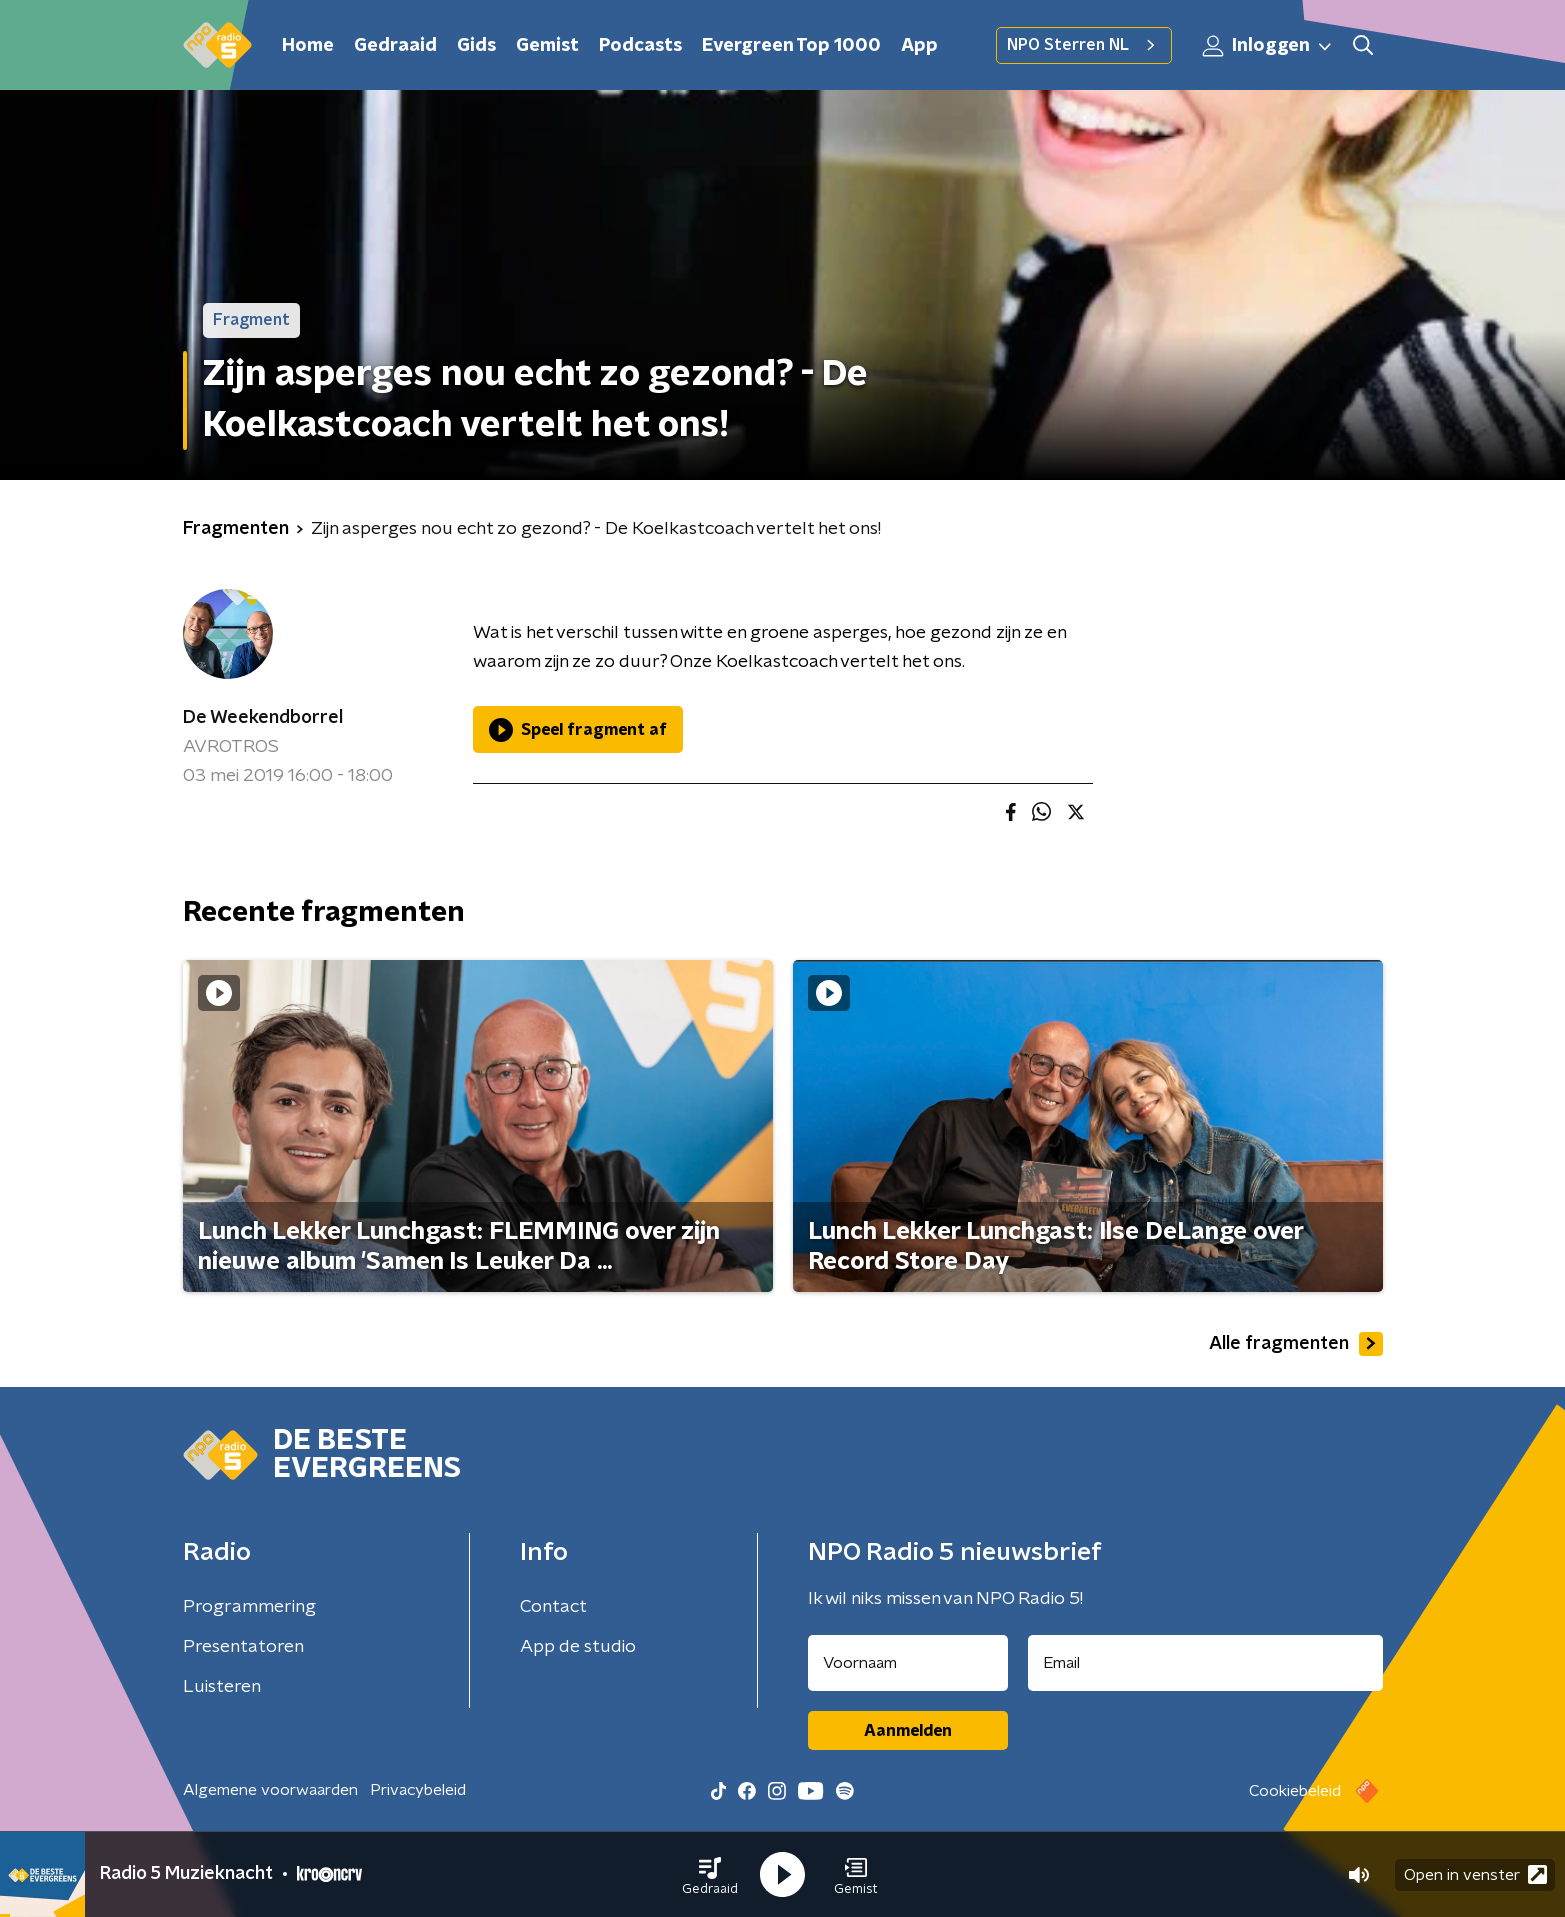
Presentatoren (243, 1647)
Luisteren (222, 1687)
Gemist (547, 46)
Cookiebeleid (1295, 1791)
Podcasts (640, 46)
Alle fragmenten (1296, 1344)
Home (308, 46)
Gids (476, 46)
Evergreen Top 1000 (791, 46)
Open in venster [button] (1475, 1874)
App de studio (578, 1647)
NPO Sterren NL (1084, 45)
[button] (710, 1875)
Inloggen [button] (1268, 46)
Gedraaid (395, 46)
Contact (553, 1607)
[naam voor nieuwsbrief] (908, 1663)
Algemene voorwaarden (270, 1790)
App (919, 46)
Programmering (249, 1607)
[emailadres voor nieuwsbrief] (1205, 1663)
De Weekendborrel (263, 718)
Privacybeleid (418, 1790)
